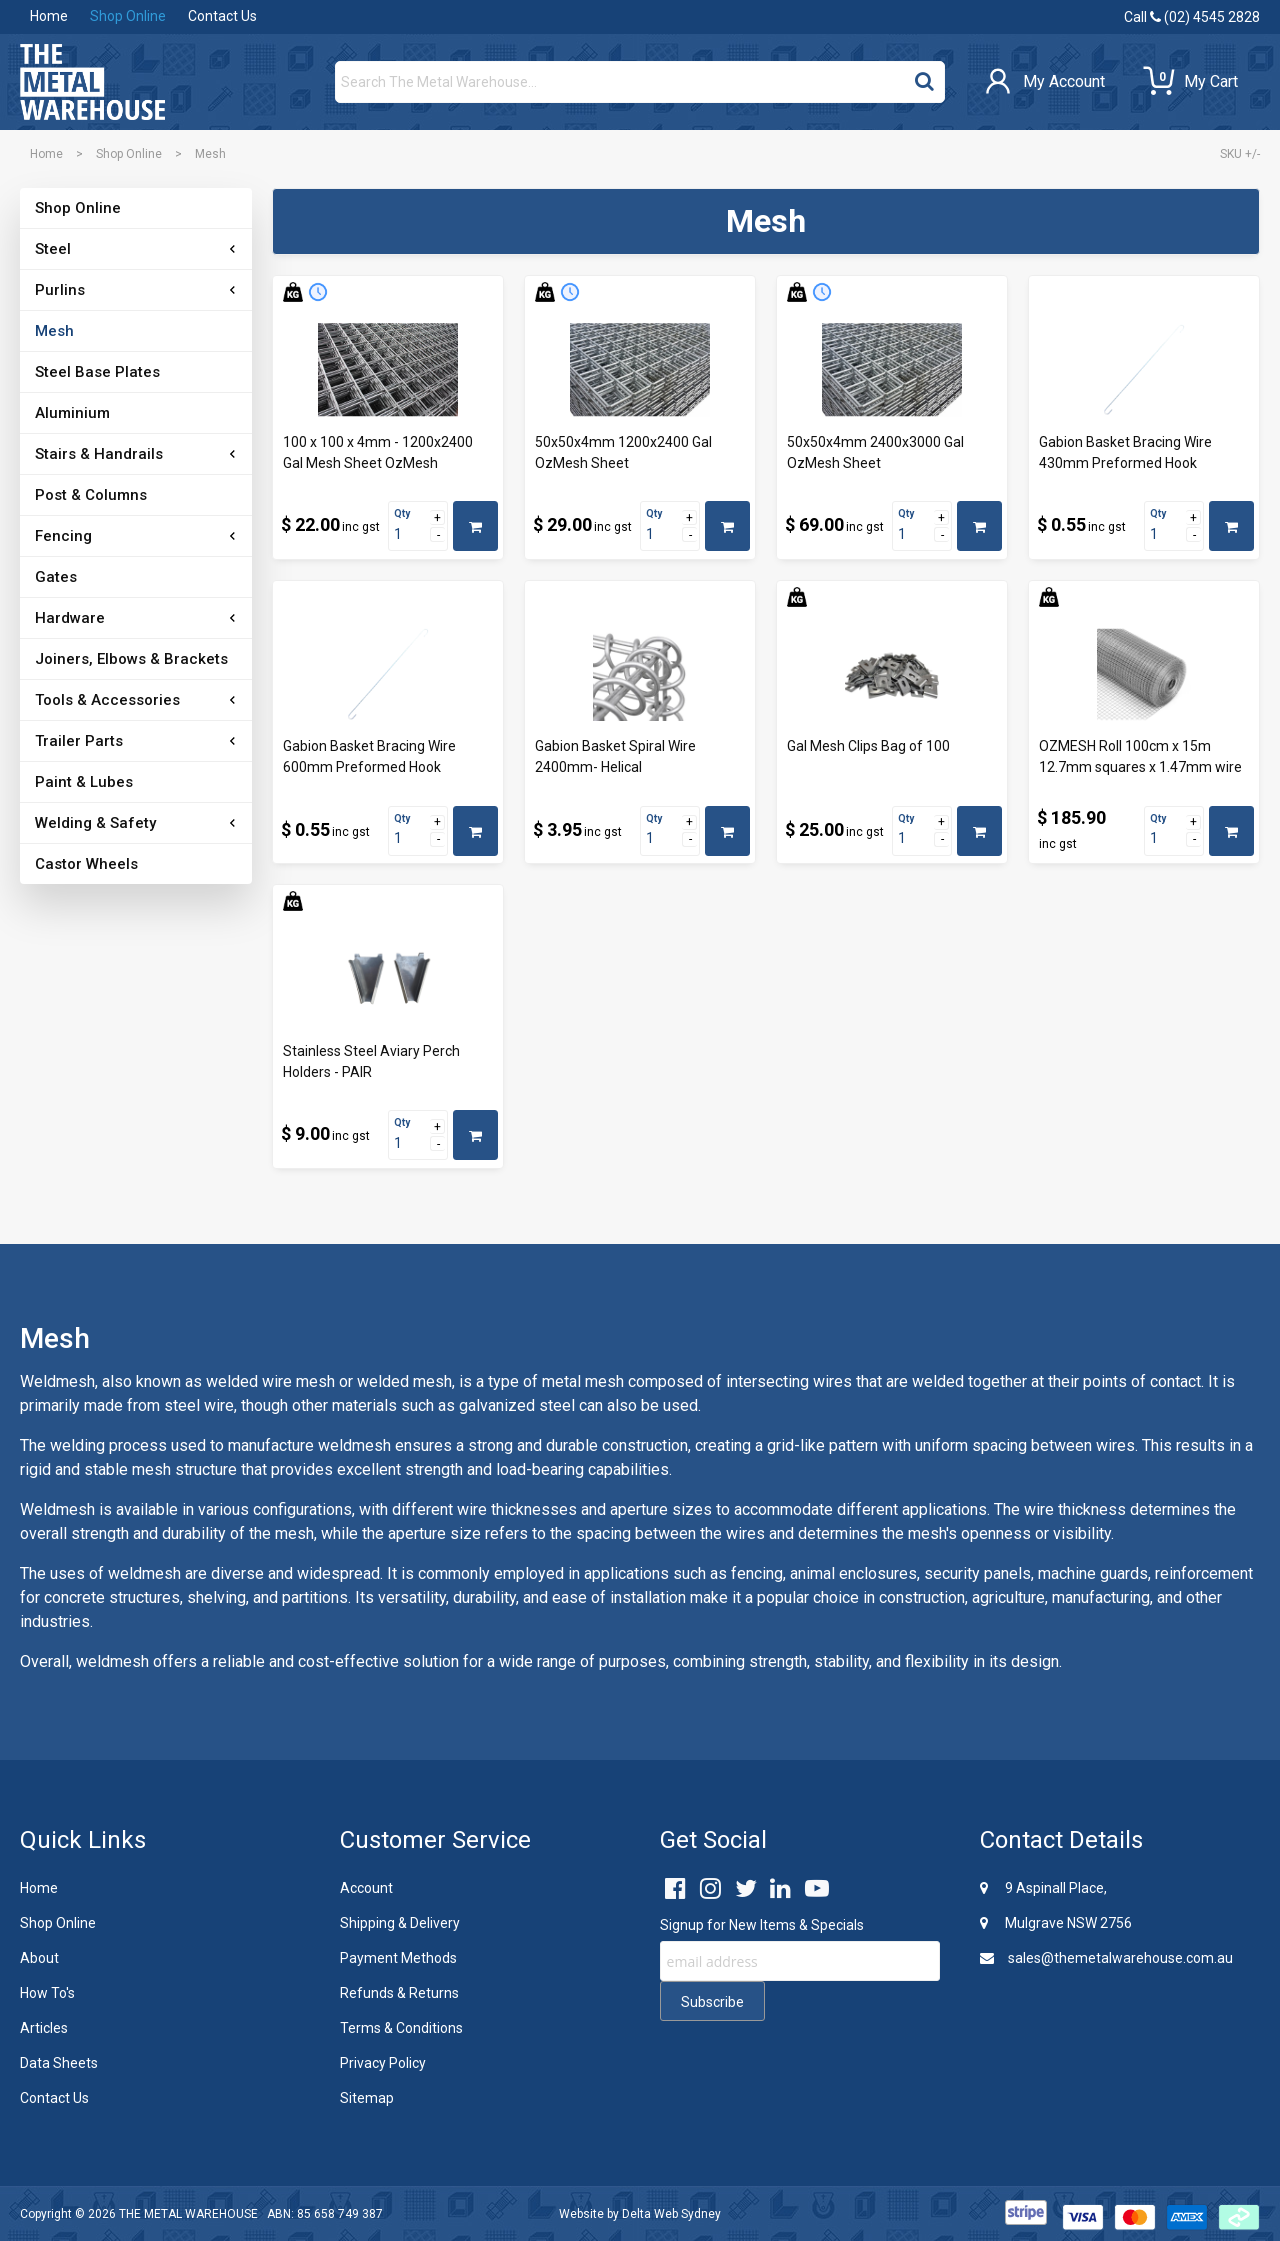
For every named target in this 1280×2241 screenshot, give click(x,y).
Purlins (60, 290)
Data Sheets (59, 2063)
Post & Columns (91, 495)
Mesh (54, 331)
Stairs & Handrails (99, 454)
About (39, 1958)
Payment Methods (398, 1958)
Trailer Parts (79, 741)
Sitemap (367, 2098)
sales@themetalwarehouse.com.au (1106, 1958)
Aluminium (72, 413)
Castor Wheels (86, 864)
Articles (44, 2028)
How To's (47, 1993)
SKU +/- (1240, 154)
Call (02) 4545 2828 (1192, 17)
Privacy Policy (383, 2063)
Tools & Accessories (107, 700)
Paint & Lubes (84, 782)
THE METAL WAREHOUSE (188, 2214)
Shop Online (128, 16)
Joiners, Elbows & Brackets (131, 659)
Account (366, 1888)
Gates (56, 577)
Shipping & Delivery (400, 1923)
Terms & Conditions (401, 2028)
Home (49, 16)
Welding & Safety (95, 823)
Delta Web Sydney (671, 2214)
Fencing (63, 536)
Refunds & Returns (399, 1993)
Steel (53, 249)
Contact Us (222, 16)
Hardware (70, 618)
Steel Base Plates (97, 372)
